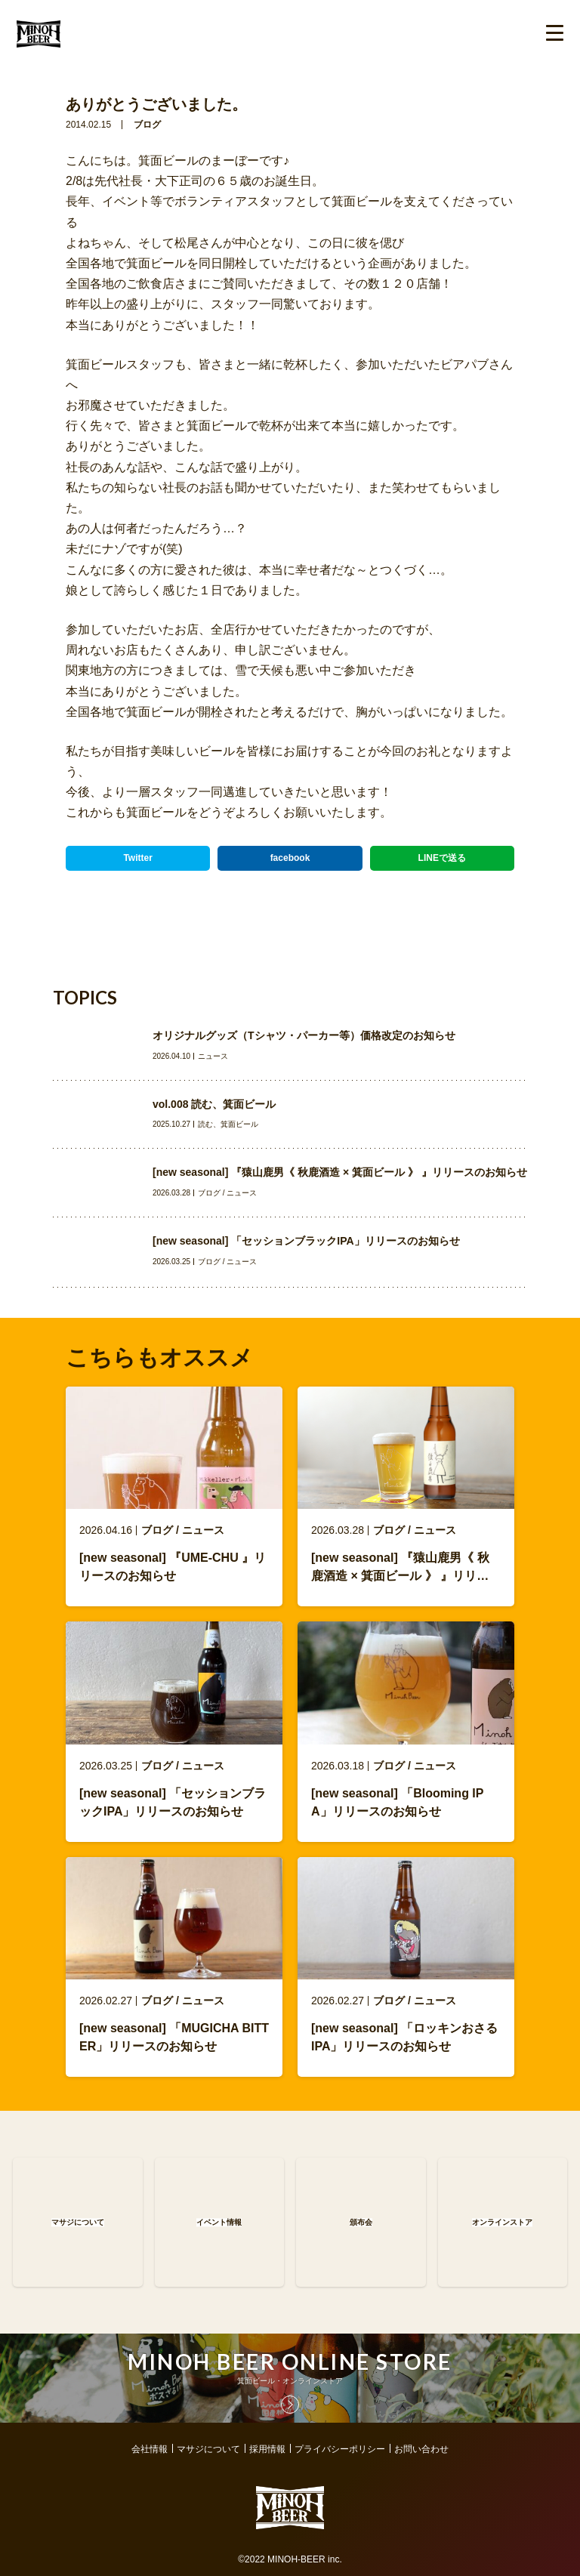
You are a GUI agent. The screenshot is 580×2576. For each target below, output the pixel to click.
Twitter (137, 858)
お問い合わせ (421, 2449)
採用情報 (267, 2449)
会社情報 (149, 2449)
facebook (290, 858)
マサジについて (208, 2449)
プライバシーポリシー (340, 2449)
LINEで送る (442, 858)
